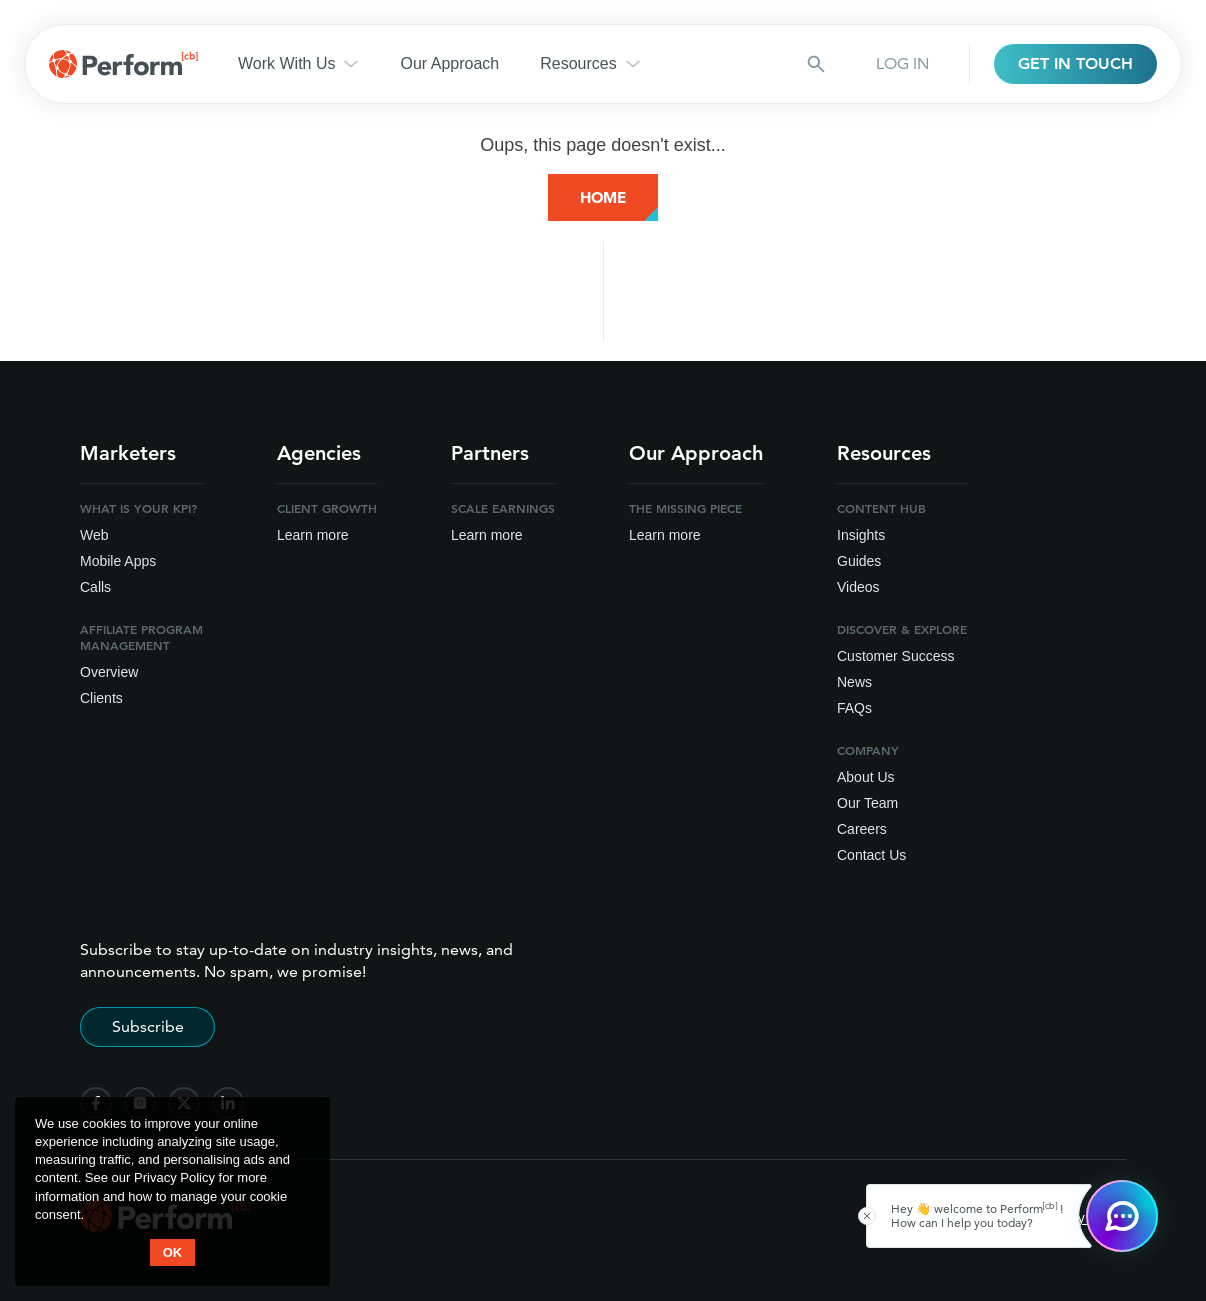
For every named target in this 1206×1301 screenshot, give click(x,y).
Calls (95, 587)
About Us (866, 777)
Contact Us (871, 855)
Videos (858, 587)
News (854, 682)
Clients (101, 698)
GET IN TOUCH (1075, 63)
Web (94, 535)
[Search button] (816, 64)
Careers (862, 829)
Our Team (867, 803)
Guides (859, 561)
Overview (109, 672)
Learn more (313, 535)
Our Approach (449, 63)
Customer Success (895, 656)
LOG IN (902, 63)
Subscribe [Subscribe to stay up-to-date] (148, 1026)
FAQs (854, 708)
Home (603, 197)
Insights (861, 535)
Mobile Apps (118, 561)
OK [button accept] (173, 1252)
